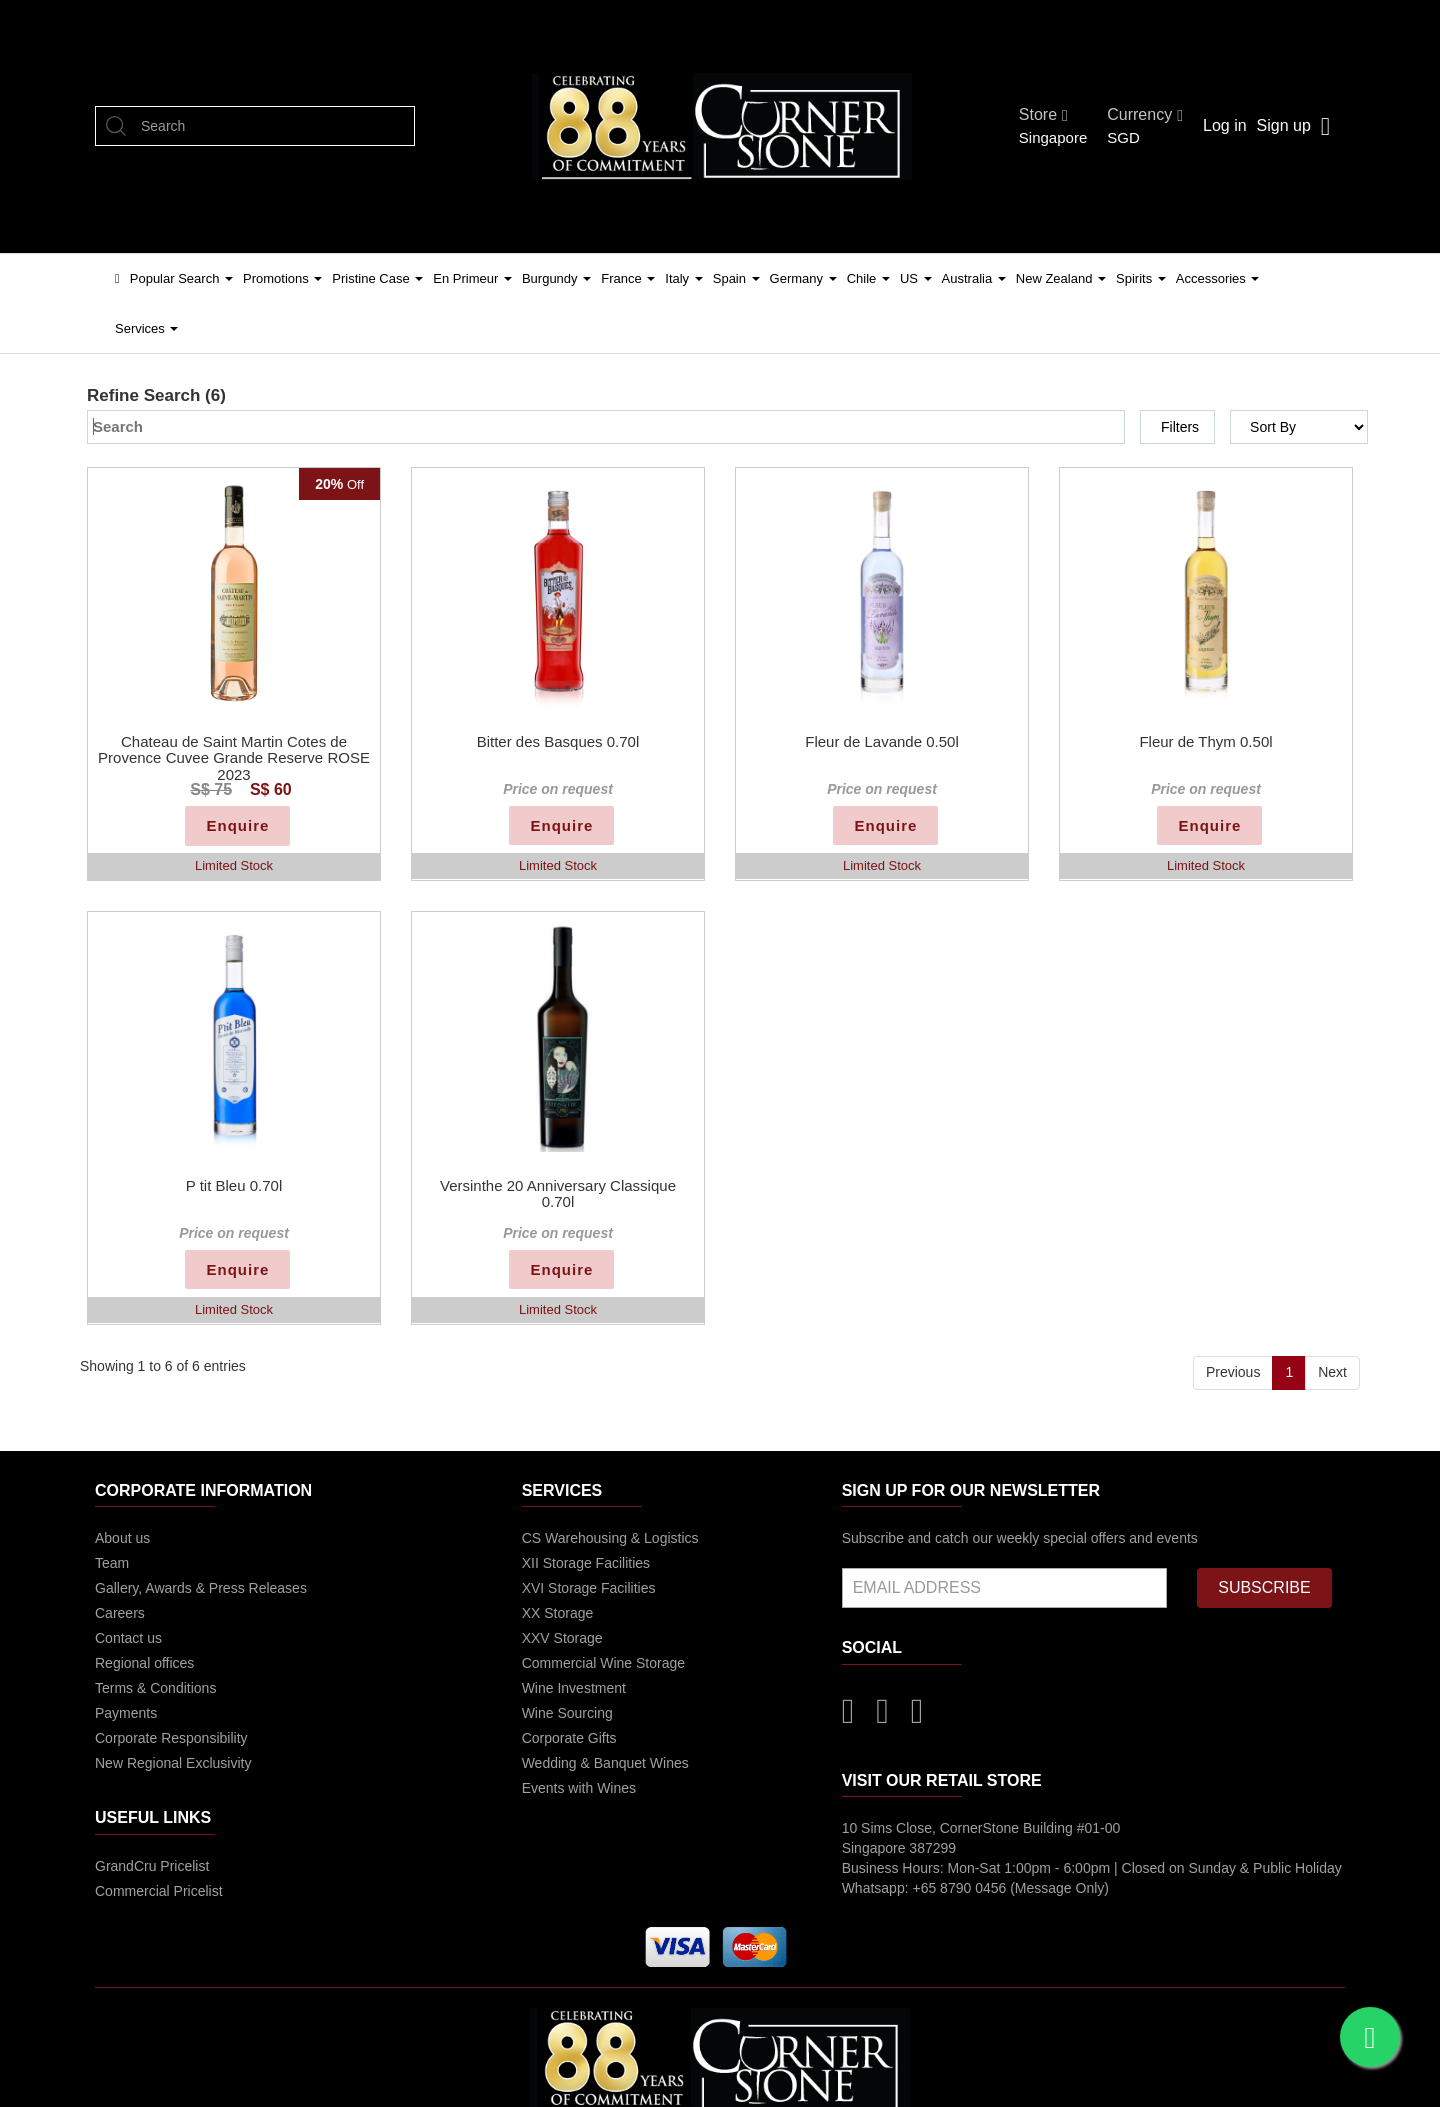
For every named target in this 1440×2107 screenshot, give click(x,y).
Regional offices (144, 1663)
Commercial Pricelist (159, 1891)
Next (1332, 1372)
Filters (1180, 427)
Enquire (237, 825)
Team (112, 1563)
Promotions (282, 278)
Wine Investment (574, 1688)
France (628, 278)
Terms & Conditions (155, 1688)
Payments (126, 1713)
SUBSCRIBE (1264, 1587)
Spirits (1141, 278)
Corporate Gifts (569, 1738)
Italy (683, 278)
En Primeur (472, 278)
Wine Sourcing (567, 1713)
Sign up (1284, 125)
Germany (803, 278)
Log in (1225, 125)
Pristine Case (377, 278)
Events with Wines (579, 1788)
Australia (974, 278)
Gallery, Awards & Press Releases (201, 1588)
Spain (736, 278)
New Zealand (1061, 278)
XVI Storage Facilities (589, 1588)
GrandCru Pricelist (152, 1866)
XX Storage (558, 1613)
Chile (868, 278)
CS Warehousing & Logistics (610, 1538)
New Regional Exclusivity (173, 1763)
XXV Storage (562, 1638)
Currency (1145, 114)
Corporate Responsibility (171, 1738)
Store (1043, 114)
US (916, 278)
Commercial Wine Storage (603, 1663)
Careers (120, 1613)
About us (122, 1538)
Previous (1233, 1372)
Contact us (128, 1638)
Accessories (1218, 278)
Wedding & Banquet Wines (605, 1763)
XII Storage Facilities (586, 1563)
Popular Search (181, 278)
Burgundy (556, 278)
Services (146, 328)
